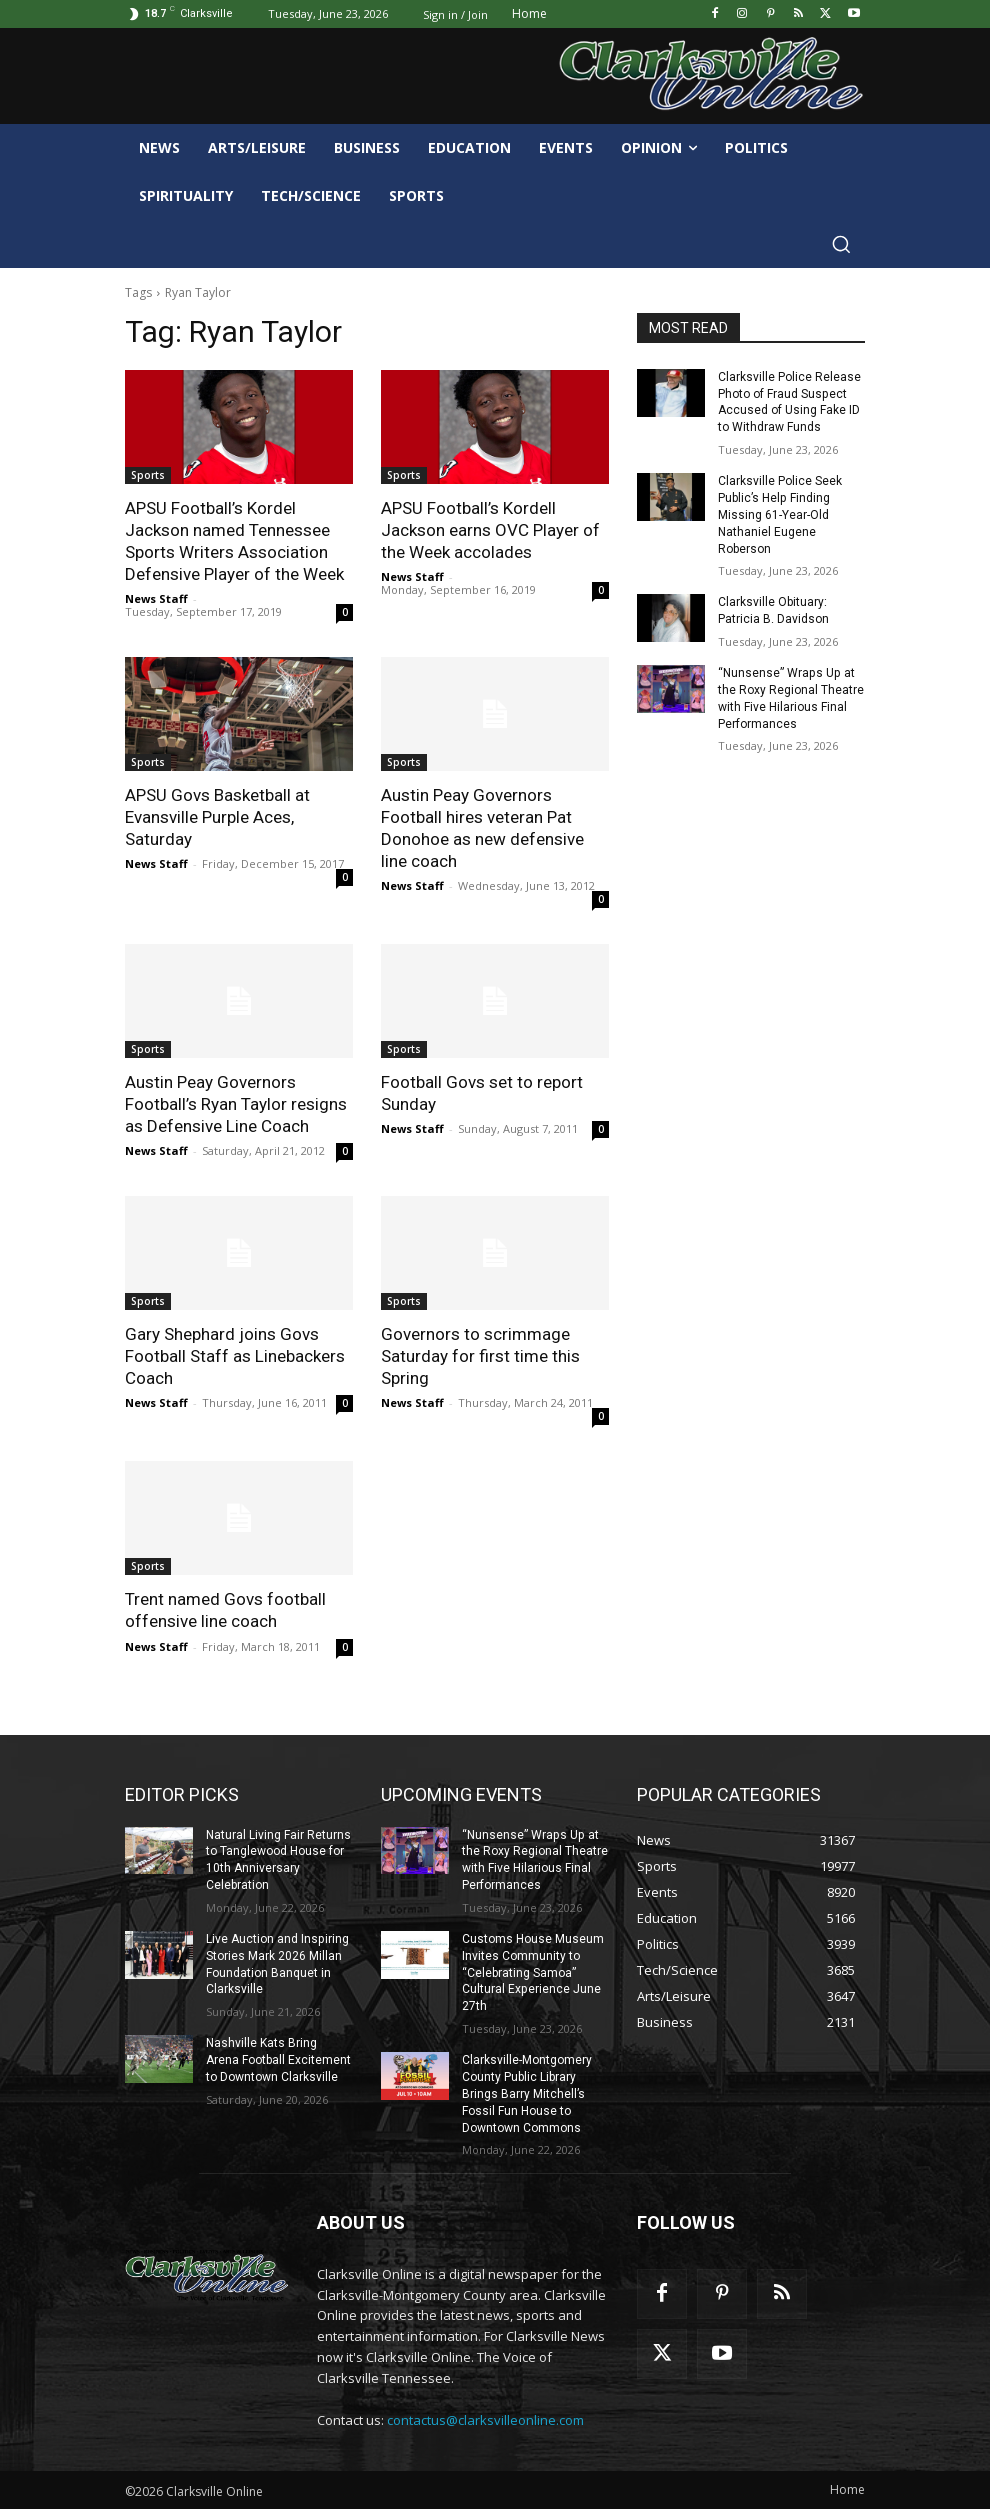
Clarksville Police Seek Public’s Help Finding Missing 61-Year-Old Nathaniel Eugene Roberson (780, 514)
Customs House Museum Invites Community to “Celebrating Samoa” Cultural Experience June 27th (533, 1971)
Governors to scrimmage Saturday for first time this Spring (480, 1356)
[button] (841, 244)
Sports (148, 475)
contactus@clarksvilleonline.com (485, 2419)
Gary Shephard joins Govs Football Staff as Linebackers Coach (235, 1356)
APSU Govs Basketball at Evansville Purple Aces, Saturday (217, 817)
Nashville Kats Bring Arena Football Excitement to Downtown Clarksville (278, 2059)
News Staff (156, 598)
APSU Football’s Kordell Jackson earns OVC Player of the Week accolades (490, 530)
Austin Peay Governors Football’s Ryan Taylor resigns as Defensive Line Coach (236, 1104)
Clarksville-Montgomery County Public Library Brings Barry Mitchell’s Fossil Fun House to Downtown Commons (527, 2092)
